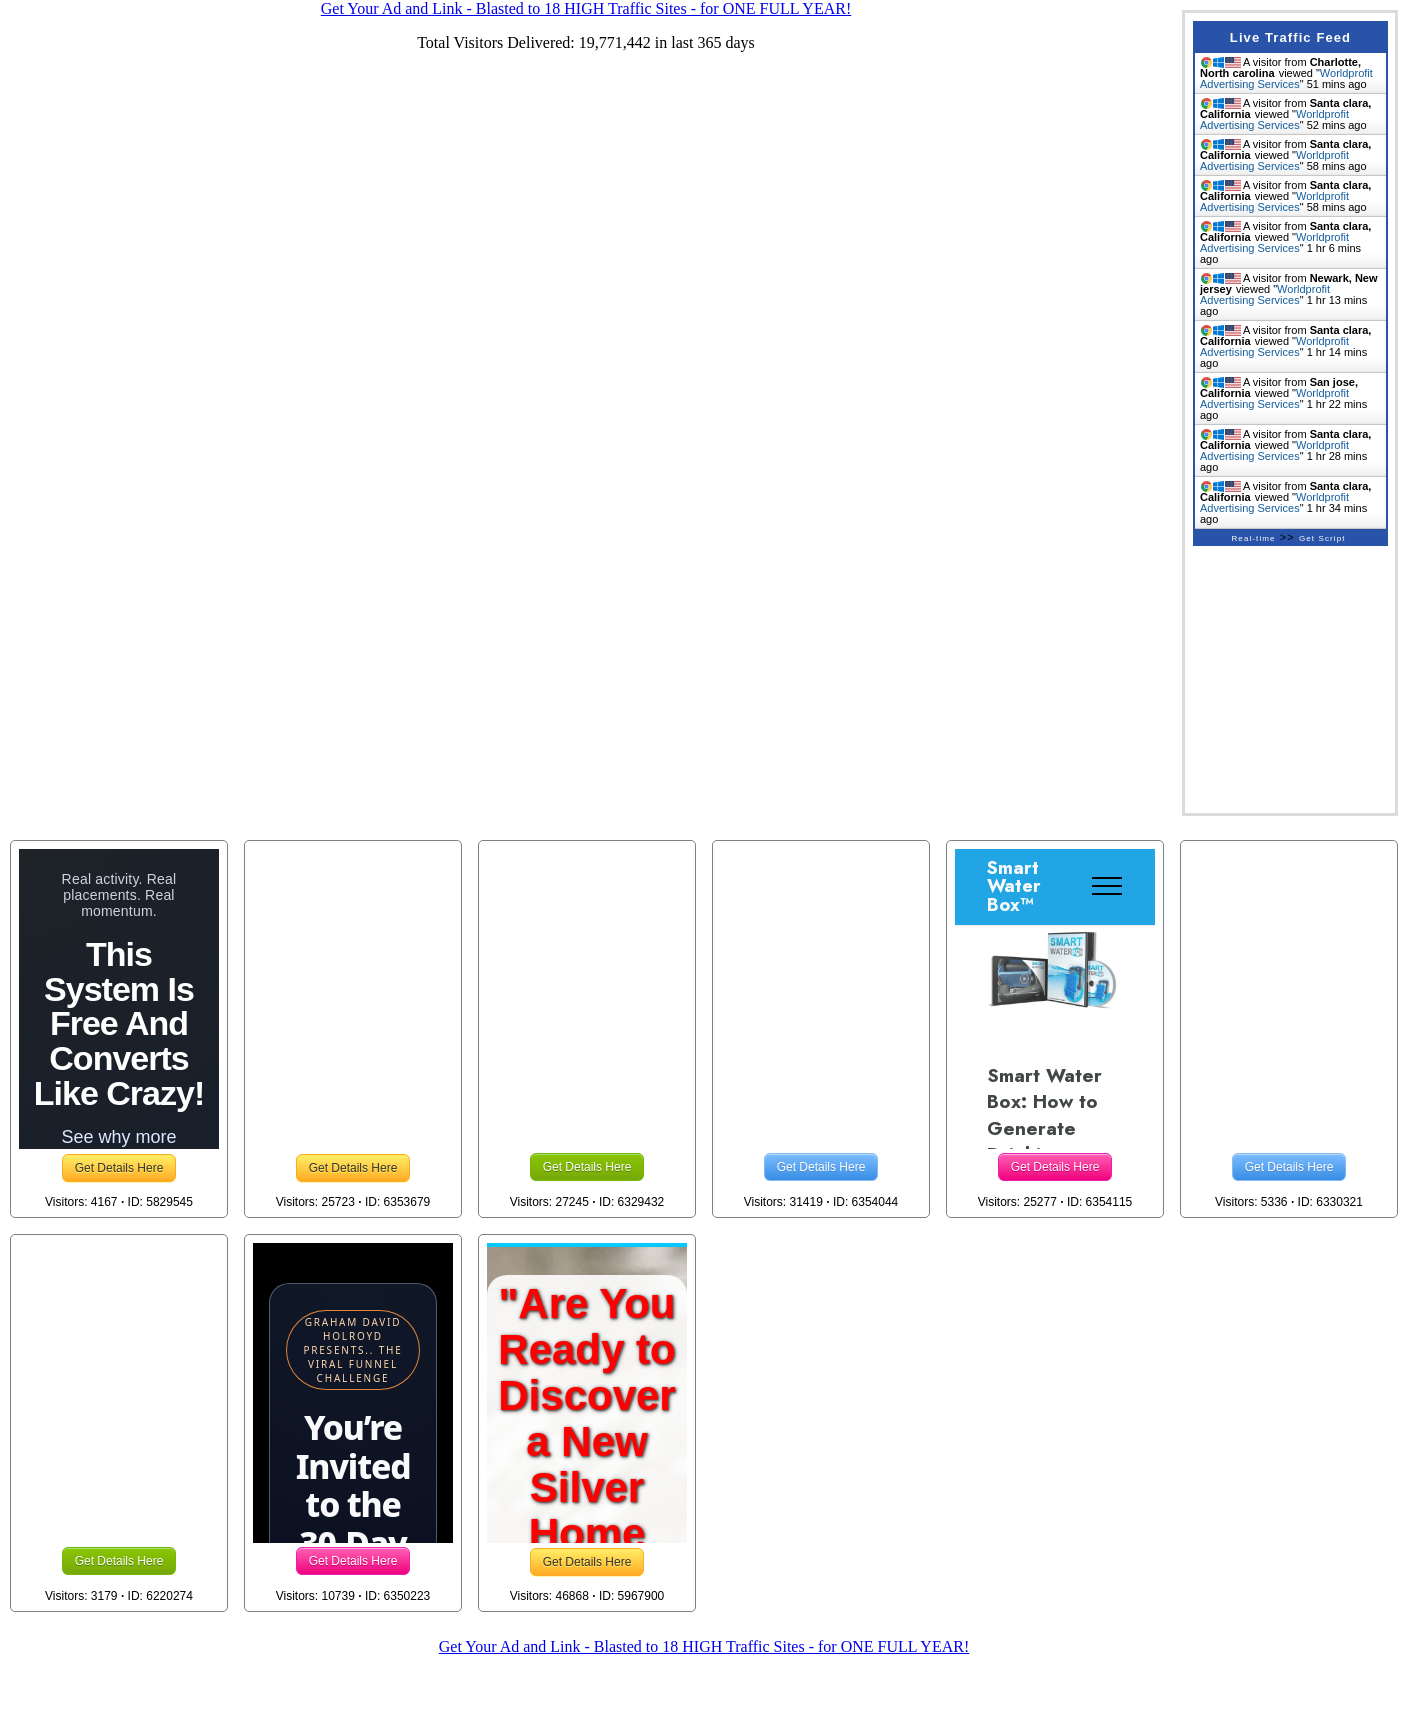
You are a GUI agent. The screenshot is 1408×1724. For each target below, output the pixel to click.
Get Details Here (119, 1168)
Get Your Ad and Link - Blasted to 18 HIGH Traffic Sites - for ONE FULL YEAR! (704, 1646)
